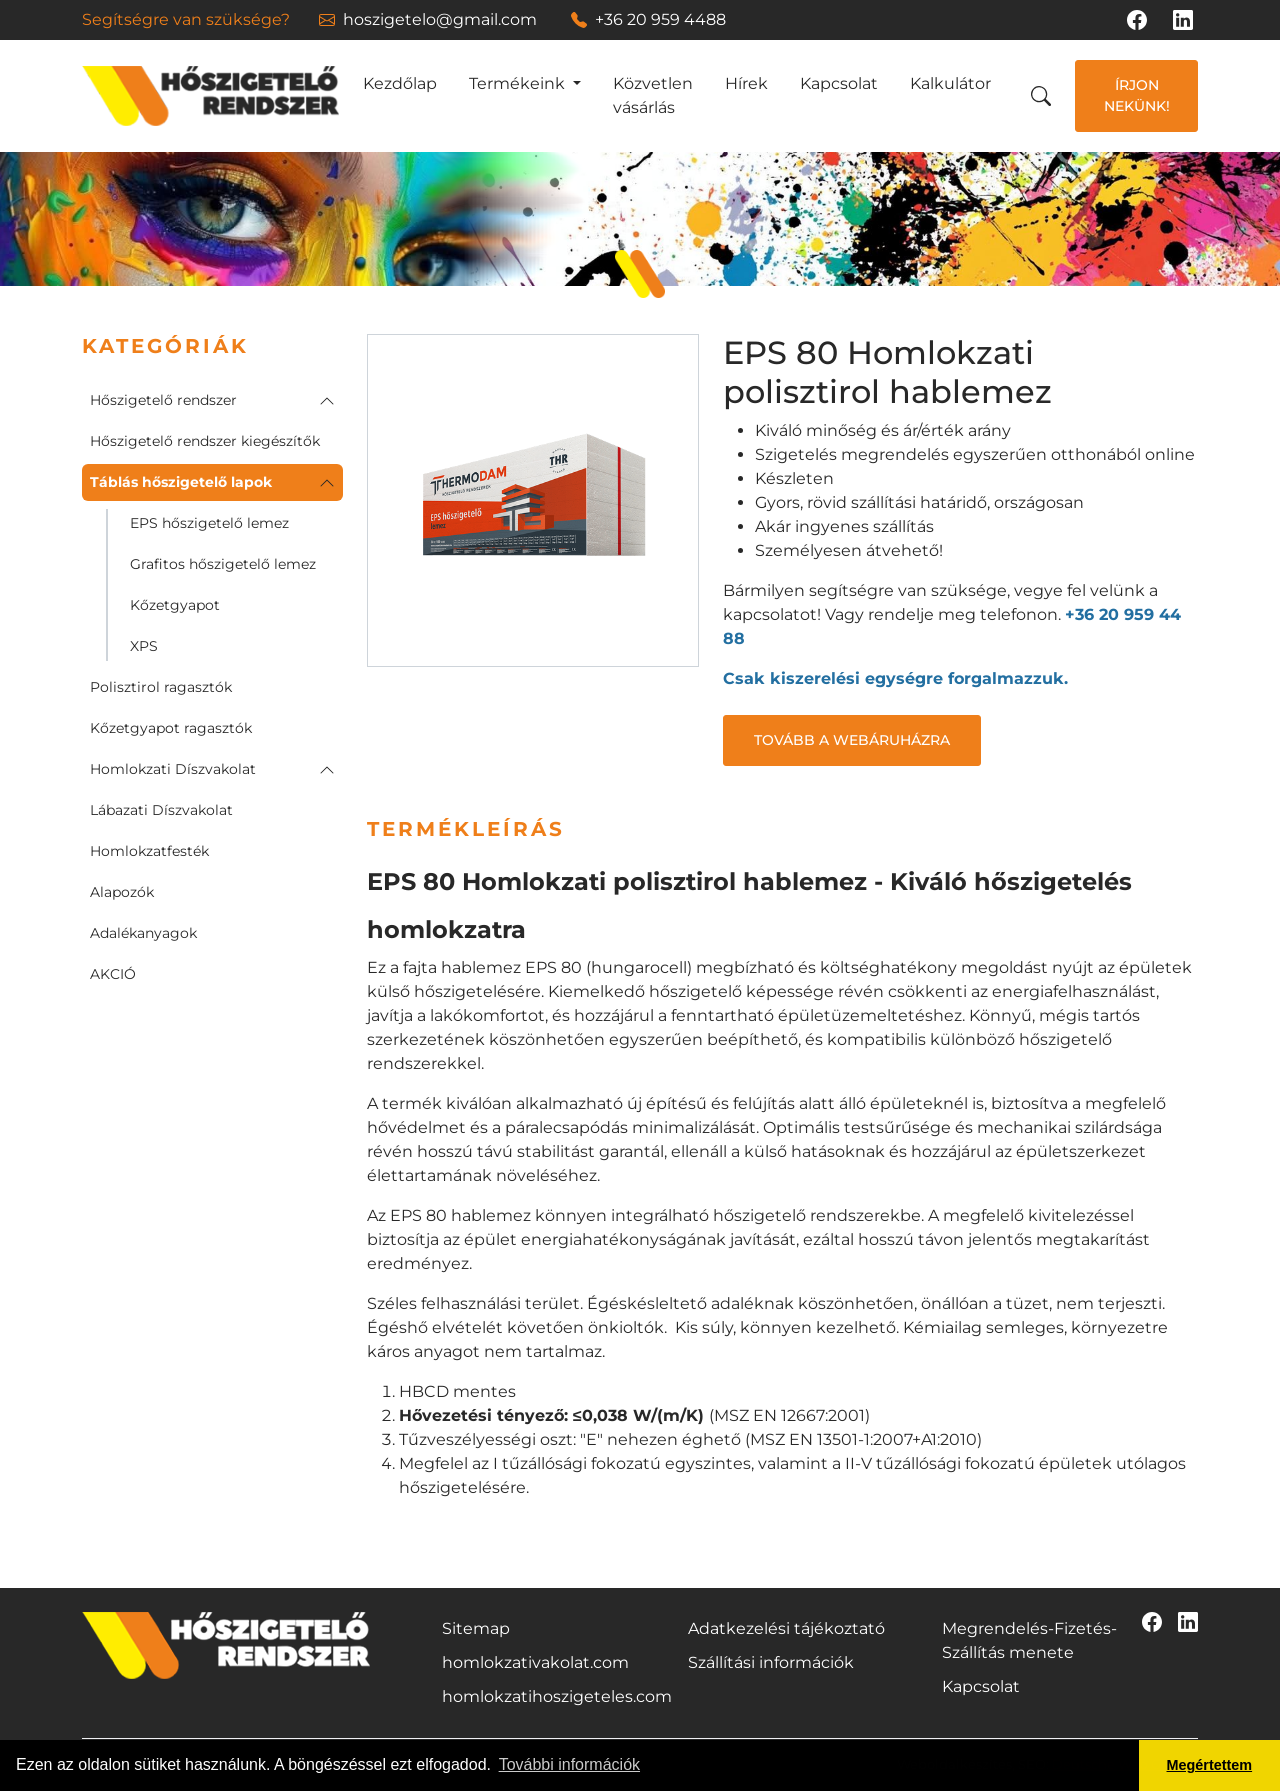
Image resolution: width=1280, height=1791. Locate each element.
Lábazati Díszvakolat (161, 810)
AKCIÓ (113, 974)
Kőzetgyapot (175, 605)
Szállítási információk (771, 1662)
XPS (144, 646)
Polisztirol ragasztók (161, 687)
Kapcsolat (839, 83)
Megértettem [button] (1210, 1765)
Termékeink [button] (519, 83)
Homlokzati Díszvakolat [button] (173, 769)
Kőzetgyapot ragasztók (171, 728)
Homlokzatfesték (149, 851)
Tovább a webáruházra (852, 740)
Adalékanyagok (143, 933)
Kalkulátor (950, 83)
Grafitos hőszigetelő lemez (223, 564)
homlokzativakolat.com (535, 1662)
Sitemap (476, 1628)
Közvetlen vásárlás (653, 95)
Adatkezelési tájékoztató (786, 1628)
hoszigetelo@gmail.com (428, 19)
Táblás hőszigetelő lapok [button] (181, 482)
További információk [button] (569, 1764)
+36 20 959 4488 (648, 19)
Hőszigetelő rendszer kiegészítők (205, 441)
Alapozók (122, 892)
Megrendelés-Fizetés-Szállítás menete (1029, 1640)
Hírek (746, 83)
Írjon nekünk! (1137, 95)
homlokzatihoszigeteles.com (557, 1696)
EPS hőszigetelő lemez (209, 523)
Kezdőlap (400, 83)
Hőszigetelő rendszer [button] (163, 400)
